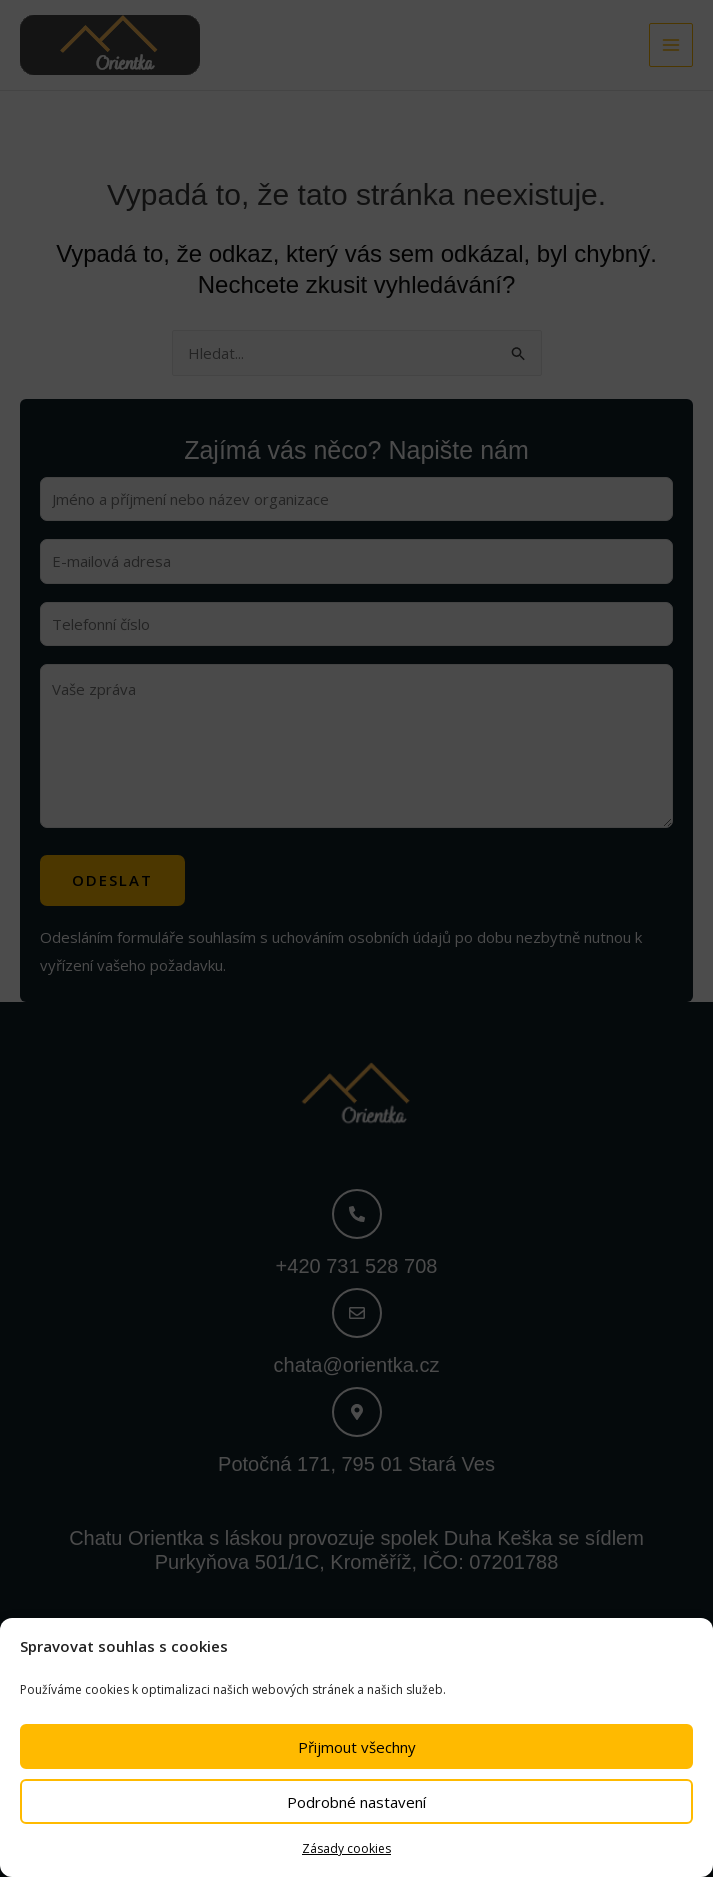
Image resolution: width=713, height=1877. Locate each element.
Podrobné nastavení (356, 1802)
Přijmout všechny (357, 1747)
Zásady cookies (346, 1848)
